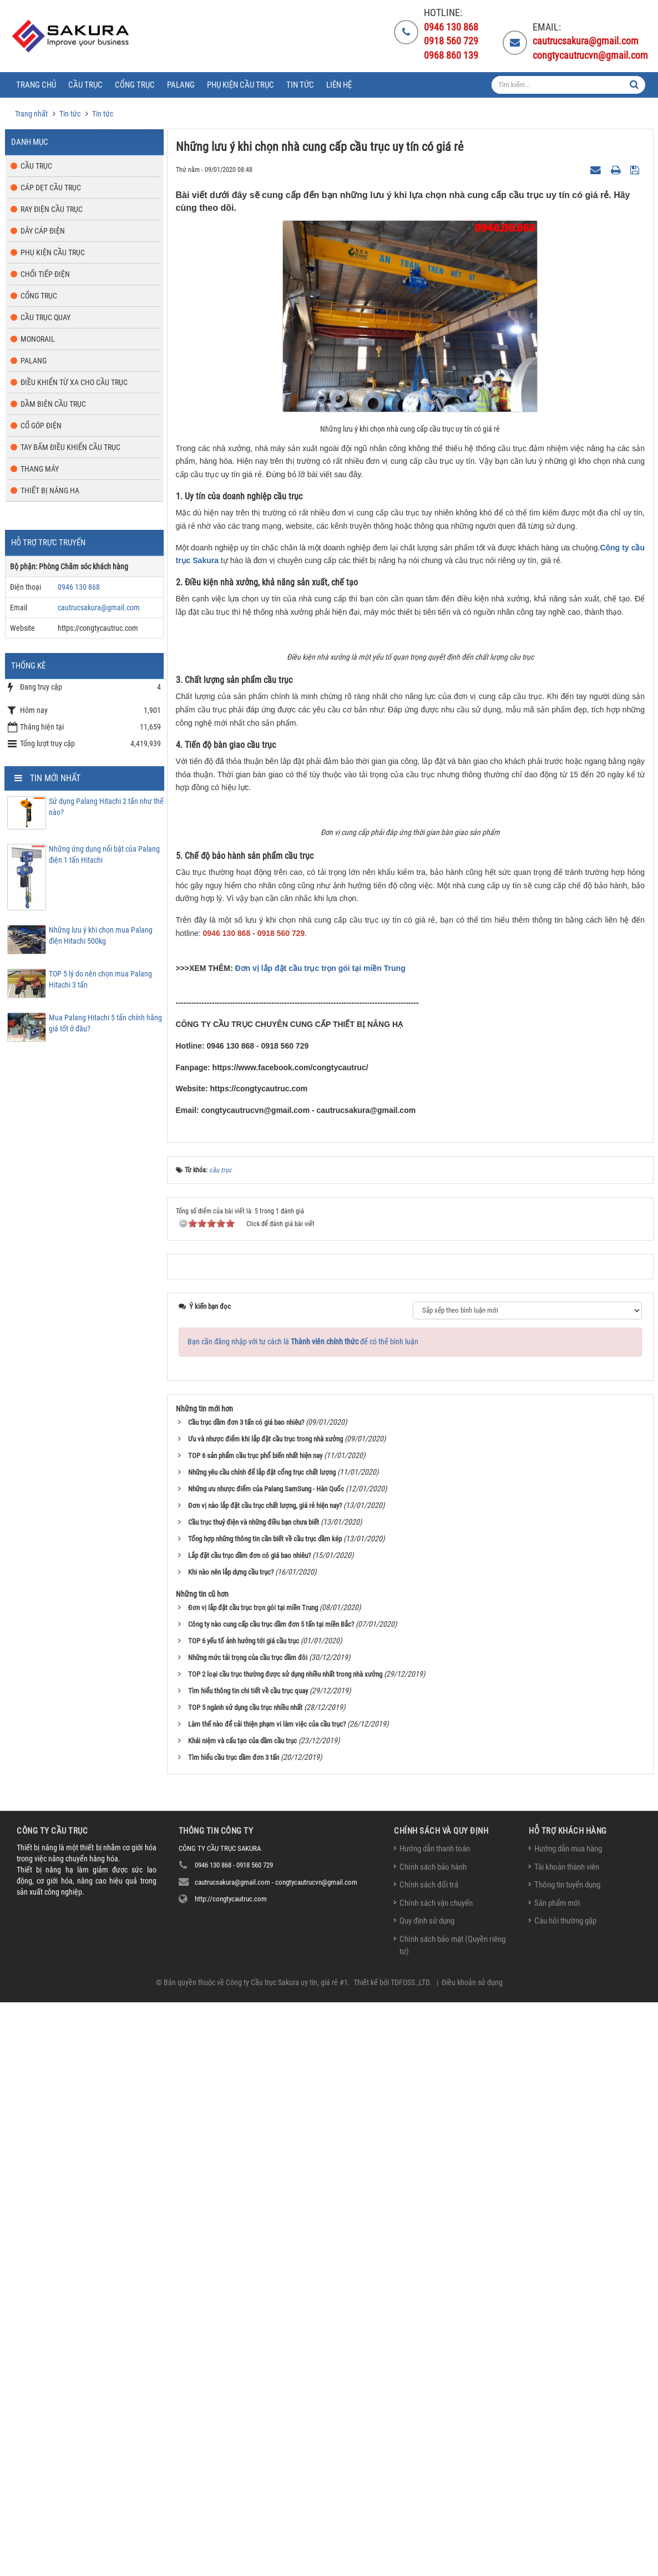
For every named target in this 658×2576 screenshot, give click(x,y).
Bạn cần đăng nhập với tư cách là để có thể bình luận (303, 1915)
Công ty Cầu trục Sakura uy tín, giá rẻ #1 (287, 2556)
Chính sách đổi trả (428, 2459)
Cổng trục (39, 295)
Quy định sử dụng (426, 2495)
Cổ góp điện (41, 425)
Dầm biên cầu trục (53, 403)
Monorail (38, 339)
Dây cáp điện (43, 230)
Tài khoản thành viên (566, 2441)
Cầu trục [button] (85, 85)
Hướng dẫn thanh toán (434, 2423)
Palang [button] (181, 85)
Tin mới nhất (55, 778)
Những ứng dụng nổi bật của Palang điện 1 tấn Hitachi (104, 854)
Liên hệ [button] (339, 85)
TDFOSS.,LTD (410, 2556)
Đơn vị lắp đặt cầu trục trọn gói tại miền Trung (320, 1541)
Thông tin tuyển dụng (567, 2459)
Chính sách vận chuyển (436, 2477)
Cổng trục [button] (135, 85)
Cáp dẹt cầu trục (51, 187)
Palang (34, 360)
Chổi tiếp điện (45, 274)
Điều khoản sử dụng (472, 2556)
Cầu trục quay (45, 317)
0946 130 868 (79, 587)
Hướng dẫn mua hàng (568, 2423)
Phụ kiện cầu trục (53, 252)
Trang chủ (36, 85)
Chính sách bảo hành (433, 2441)
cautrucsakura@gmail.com (99, 607)
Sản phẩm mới (557, 2477)
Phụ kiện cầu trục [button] (240, 85)
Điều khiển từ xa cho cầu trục (74, 382)
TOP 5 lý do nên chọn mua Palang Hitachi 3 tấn (100, 979)
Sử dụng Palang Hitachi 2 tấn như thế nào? (106, 807)
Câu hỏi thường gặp (565, 2495)
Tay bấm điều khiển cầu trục (70, 447)
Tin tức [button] (300, 85)
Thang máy (40, 468)
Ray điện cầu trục (52, 209)
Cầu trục (36, 165)
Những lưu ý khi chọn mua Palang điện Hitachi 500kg (101, 935)
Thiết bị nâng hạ (50, 490)
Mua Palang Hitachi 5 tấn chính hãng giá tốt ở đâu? (105, 1023)
